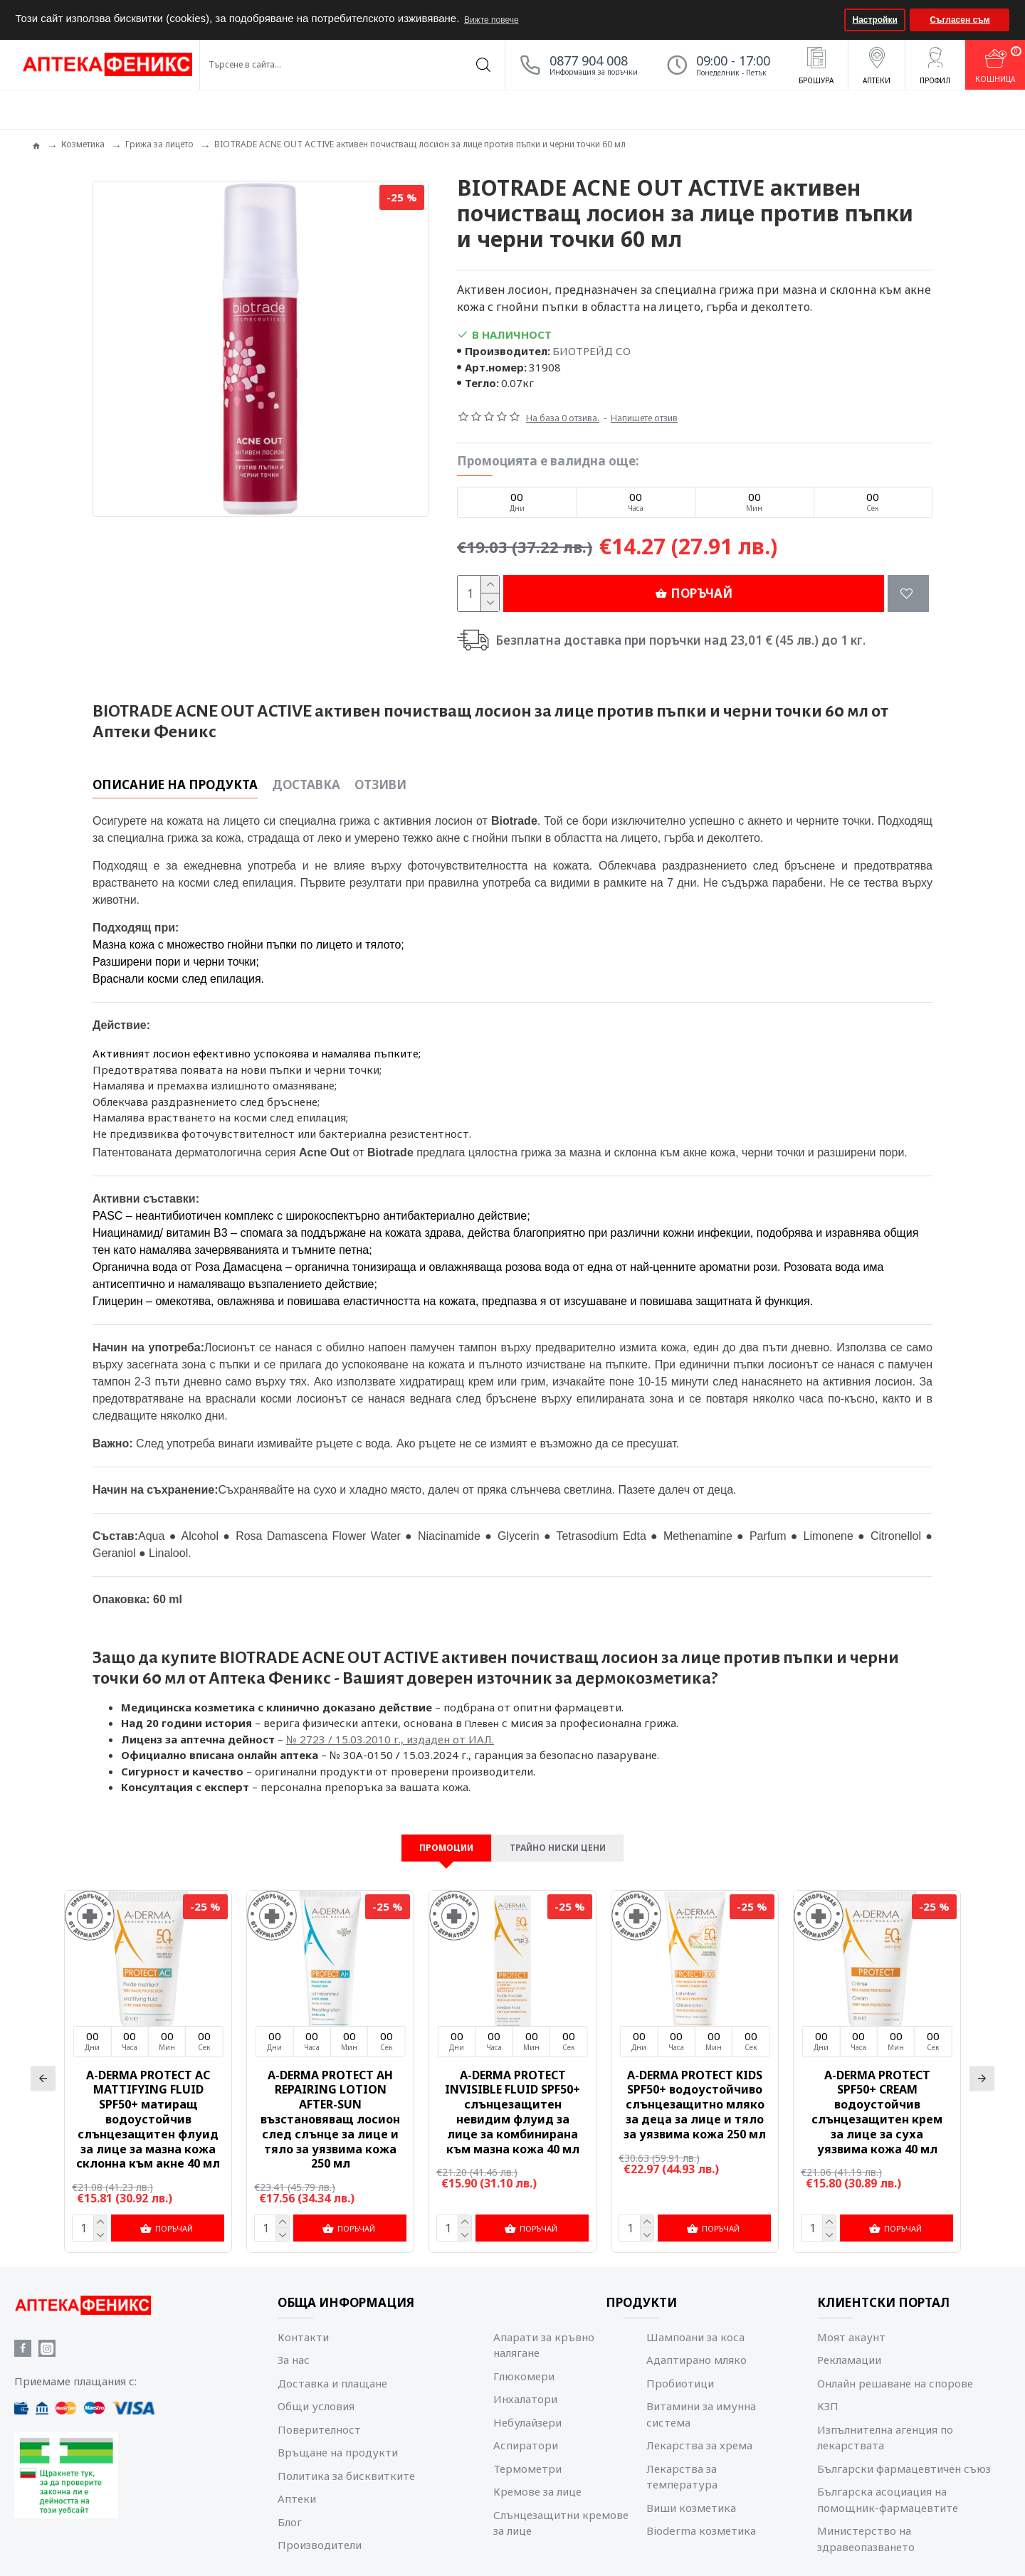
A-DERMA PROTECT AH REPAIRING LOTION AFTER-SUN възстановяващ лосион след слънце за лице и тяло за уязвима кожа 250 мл (330, 2103)
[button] (832, 20)
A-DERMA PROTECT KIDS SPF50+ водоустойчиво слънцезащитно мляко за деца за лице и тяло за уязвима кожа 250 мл (695, 2089)
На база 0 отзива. (562, 418)
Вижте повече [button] (491, 20)
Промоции (435, 1829)
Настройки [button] (875, 20)
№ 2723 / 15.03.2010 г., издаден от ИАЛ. (390, 1703)
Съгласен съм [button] (959, 20)
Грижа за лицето (159, 144)
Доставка (306, 767)
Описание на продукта (175, 767)
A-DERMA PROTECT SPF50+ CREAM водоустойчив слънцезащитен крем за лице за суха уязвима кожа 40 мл (876, 2096)
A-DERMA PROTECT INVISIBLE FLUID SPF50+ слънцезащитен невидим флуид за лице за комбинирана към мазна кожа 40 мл (512, 2096)
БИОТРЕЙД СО (591, 351)
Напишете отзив (644, 418)
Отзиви (380, 767)
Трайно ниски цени (563, 1829)
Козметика (83, 144)
